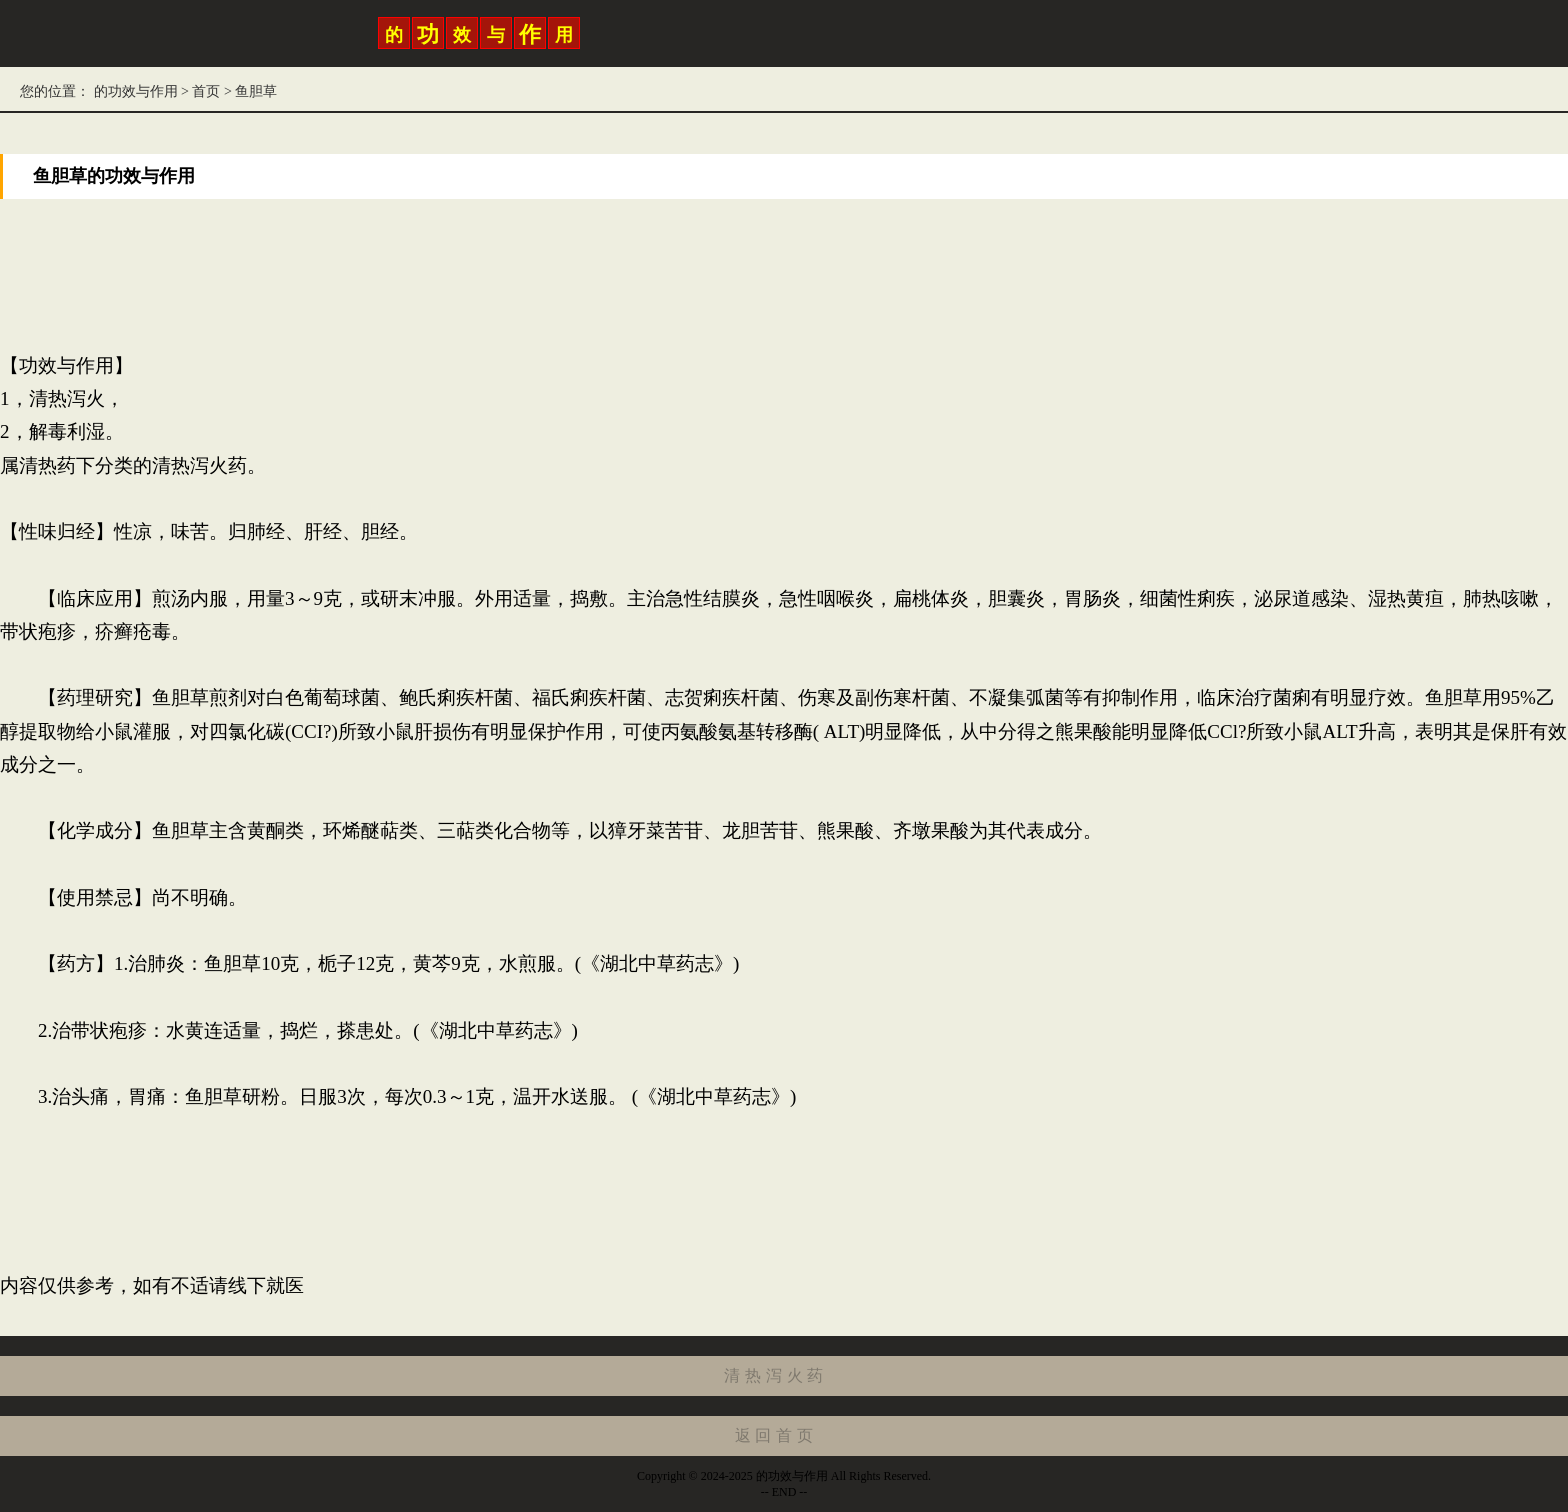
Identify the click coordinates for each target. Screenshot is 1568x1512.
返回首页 (776, 1435)
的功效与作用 (135, 91)
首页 (206, 91)
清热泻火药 (776, 1375)
